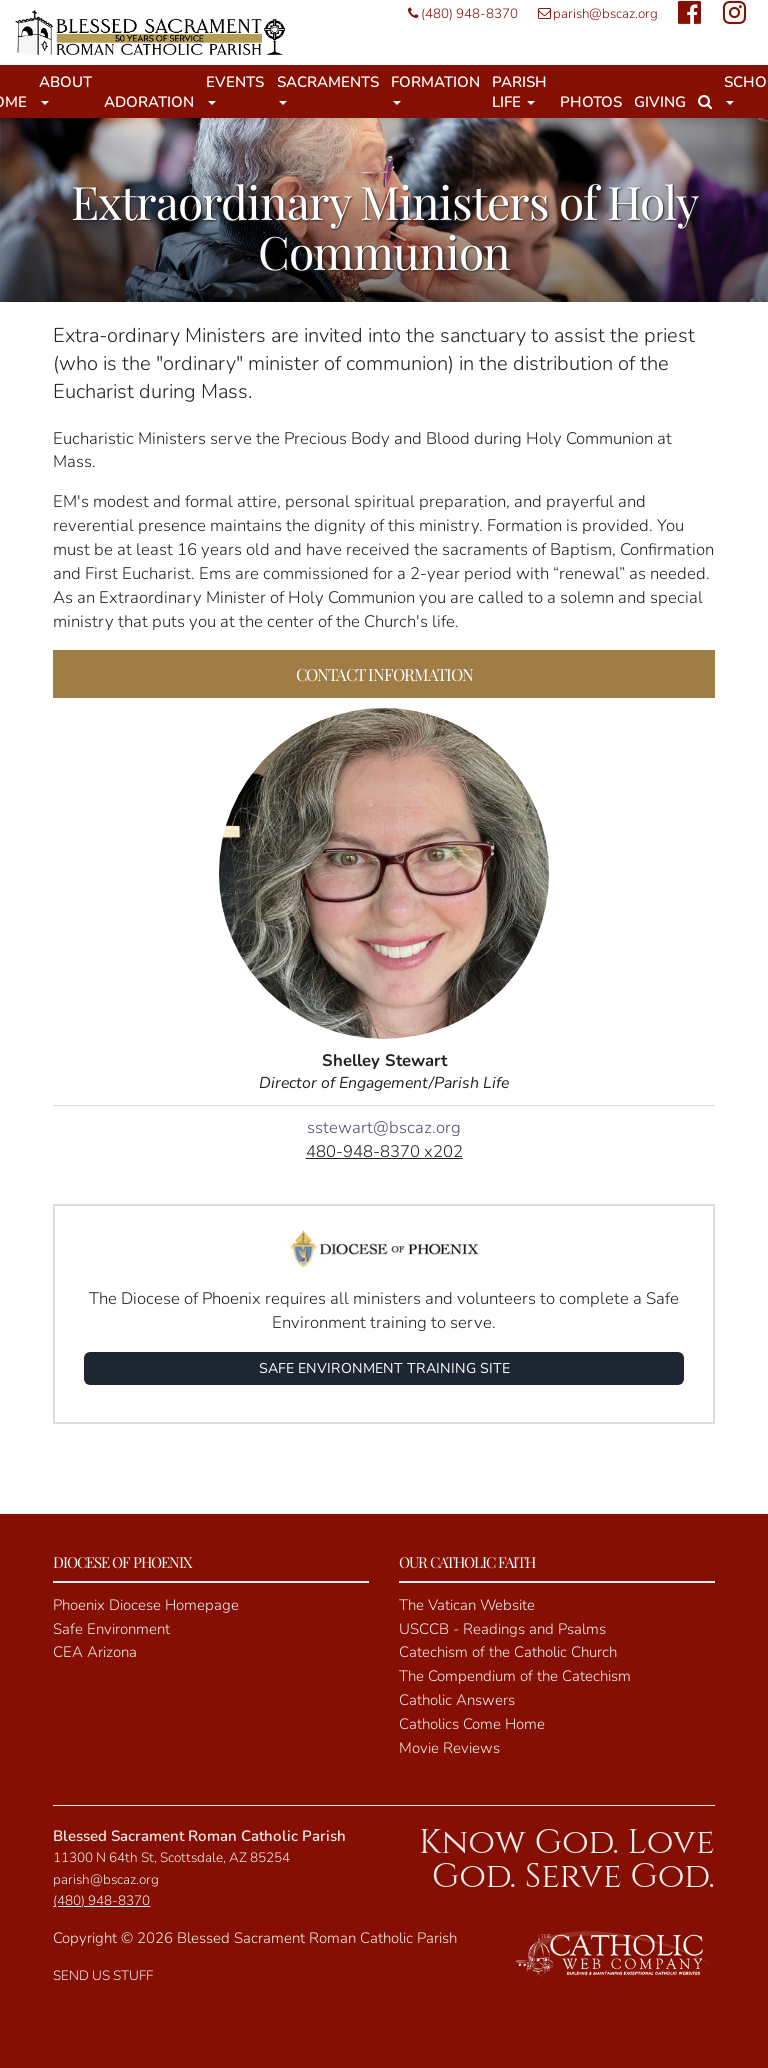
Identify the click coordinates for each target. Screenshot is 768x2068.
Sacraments (328, 88)
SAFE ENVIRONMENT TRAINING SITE (384, 1368)
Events (235, 88)
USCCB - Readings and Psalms (502, 1629)
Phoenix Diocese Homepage (146, 1605)
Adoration (149, 102)
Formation (435, 88)
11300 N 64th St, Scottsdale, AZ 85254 (171, 1857)
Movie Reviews (449, 1748)
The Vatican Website (467, 1605)
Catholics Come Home (472, 1724)
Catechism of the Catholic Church (508, 1652)
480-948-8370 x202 (384, 1151)
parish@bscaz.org (593, 13)
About (65, 88)
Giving (660, 102)
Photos (591, 102)
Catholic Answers (457, 1700)
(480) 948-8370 (458, 13)
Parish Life (519, 92)
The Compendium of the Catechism (515, 1676)
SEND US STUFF (103, 1975)
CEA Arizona (95, 1652)
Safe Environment (111, 1629)
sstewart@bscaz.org (384, 1127)
